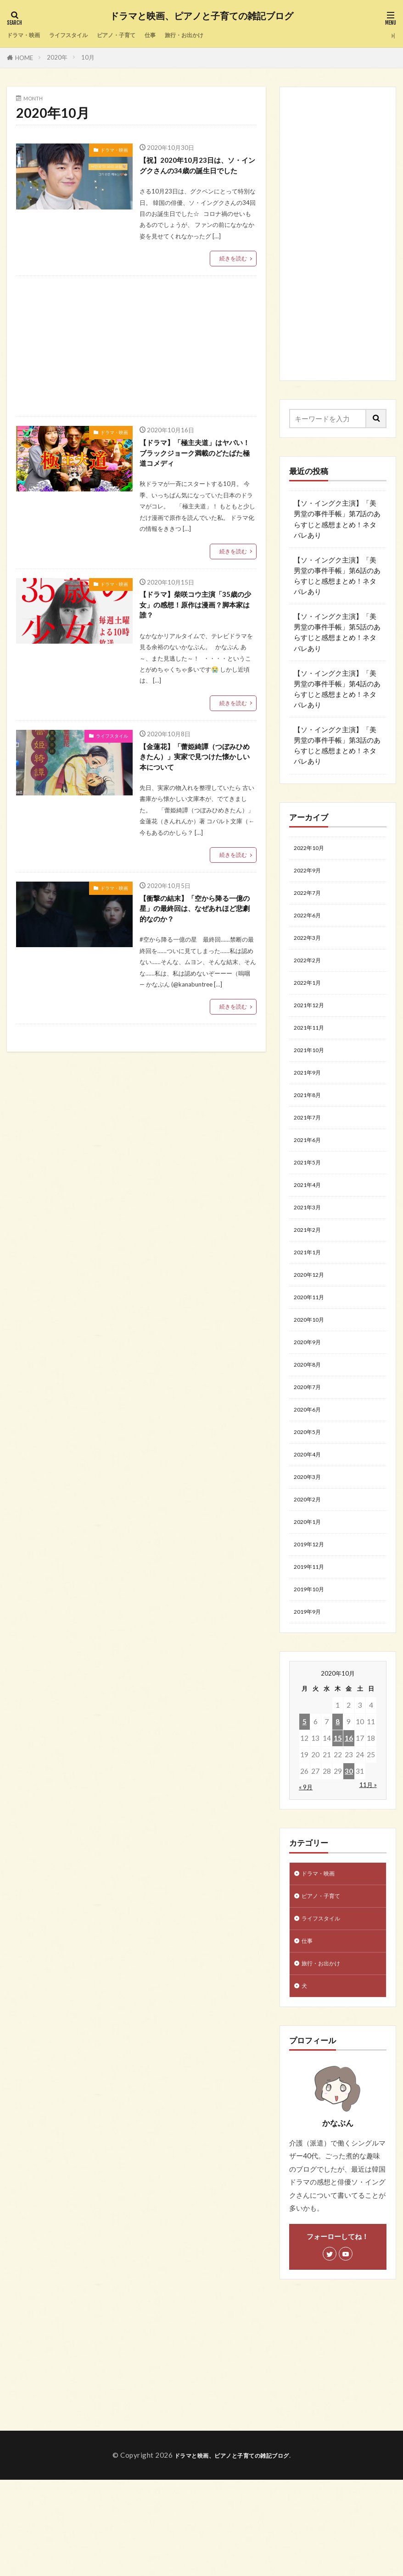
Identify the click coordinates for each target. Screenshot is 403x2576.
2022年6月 (311, 924)
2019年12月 (313, 1618)
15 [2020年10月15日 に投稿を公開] (338, 1820)
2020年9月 (311, 1395)
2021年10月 (313, 1072)
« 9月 (306, 1869)
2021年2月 (311, 1271)
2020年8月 (311, 1420)
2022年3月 (311, 948)
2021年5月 (311, 1196)
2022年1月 (311, 998)
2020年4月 (311, 1519)
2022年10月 (313, 849)
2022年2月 (311, 973)
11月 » (368, 1866)
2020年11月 (313, 1345)
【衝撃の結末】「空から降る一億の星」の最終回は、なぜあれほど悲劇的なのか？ (197, 941)
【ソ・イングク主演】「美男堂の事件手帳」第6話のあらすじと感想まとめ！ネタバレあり (337, 576)
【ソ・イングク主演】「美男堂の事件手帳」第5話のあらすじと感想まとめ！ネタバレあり (337, 632)
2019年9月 (311, 1692)
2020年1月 (311, 1593)
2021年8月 (311, 1122)
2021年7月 (311, 1147)
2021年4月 (311, 1221)
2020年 (57, 57)
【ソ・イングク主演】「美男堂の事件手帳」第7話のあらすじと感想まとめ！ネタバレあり (337, 519)
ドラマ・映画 (27, 35)
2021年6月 (311, 1172)
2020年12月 (313, 1320)
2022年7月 (311, 899)
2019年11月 (313, 1643)
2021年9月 (311, 1097)
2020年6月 (311, 1469)
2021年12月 (313, 1023)
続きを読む (232, 273)
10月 (88, 57)
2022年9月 (311, 874)
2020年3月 (311, 1543)
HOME (24, 57)
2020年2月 (311, 1568)
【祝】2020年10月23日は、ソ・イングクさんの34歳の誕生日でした (198, 173)
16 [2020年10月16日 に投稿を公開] (349, 1820)
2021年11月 (313, 1047)
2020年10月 (313, 1370)
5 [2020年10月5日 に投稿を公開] (304, 1803)
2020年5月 (311, 1494)
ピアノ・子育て (139, 35)
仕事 (179, 35)
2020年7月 (311, 1444)
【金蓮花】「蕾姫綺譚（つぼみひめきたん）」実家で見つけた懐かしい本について (197, 784)
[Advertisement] (135, 362)
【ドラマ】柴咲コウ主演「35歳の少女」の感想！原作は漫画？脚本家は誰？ (198, 628)
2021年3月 (311, 1246)
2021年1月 (311, 1295)
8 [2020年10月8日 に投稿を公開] (338, 1803)
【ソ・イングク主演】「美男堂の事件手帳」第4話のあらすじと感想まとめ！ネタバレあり (337, 689)
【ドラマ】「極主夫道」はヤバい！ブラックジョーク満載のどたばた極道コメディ (197, 471)
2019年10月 (313, 1668)
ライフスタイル (81, 35)
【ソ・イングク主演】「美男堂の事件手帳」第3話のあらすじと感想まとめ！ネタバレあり (337, 745)
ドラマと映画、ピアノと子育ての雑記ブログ (201, 16)
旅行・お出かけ (219, 35)
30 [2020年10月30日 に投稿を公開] (349, 1853)
